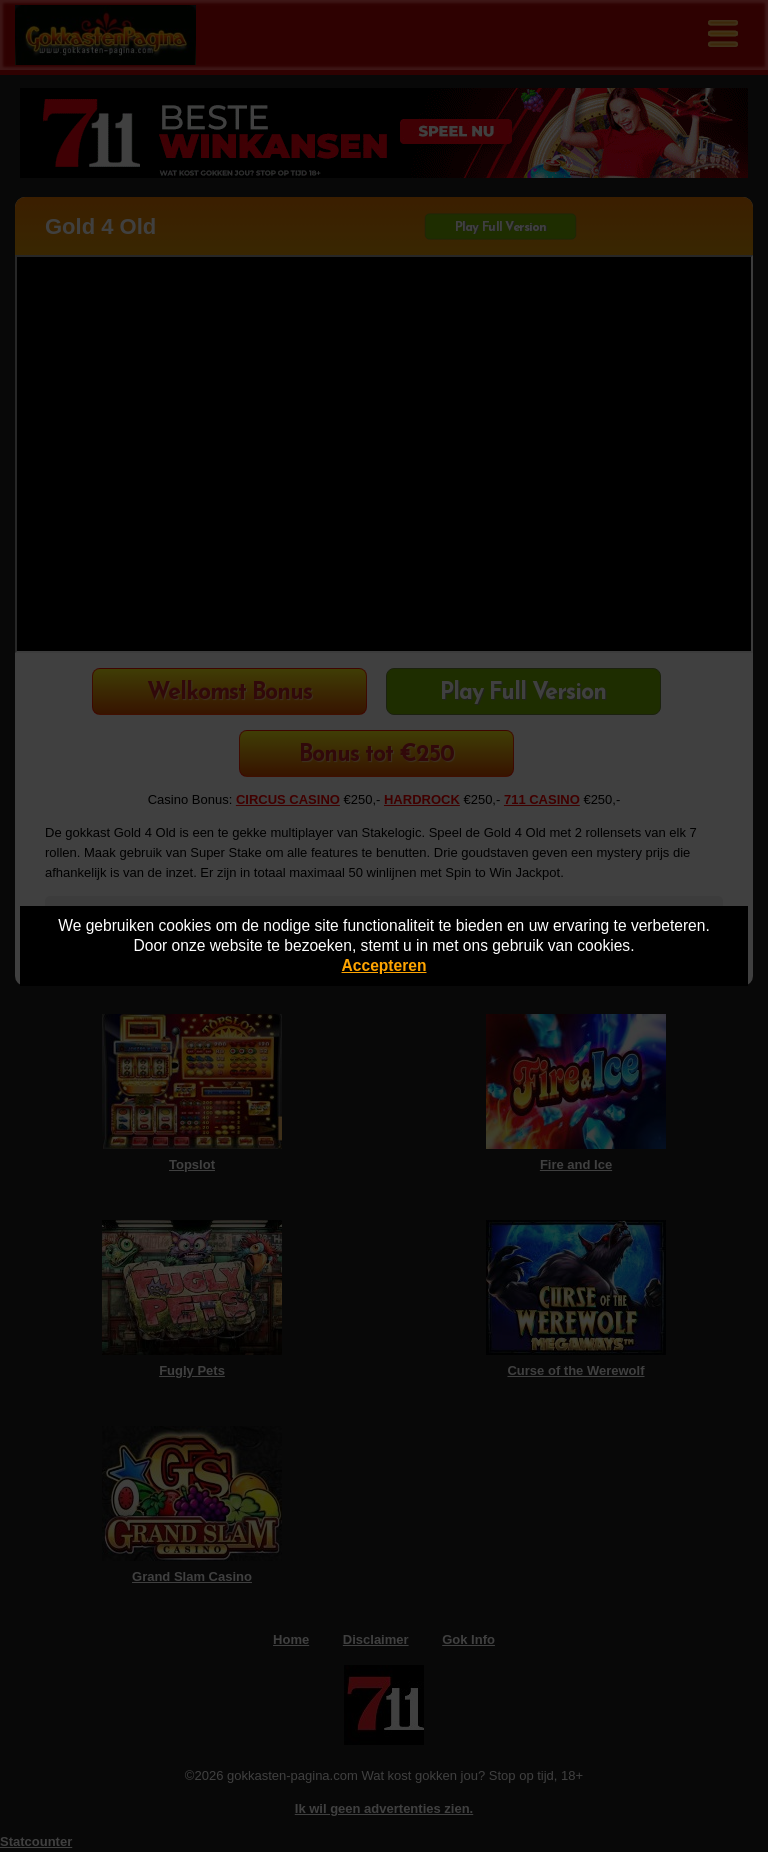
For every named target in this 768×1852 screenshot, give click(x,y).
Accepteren (384, 965)
